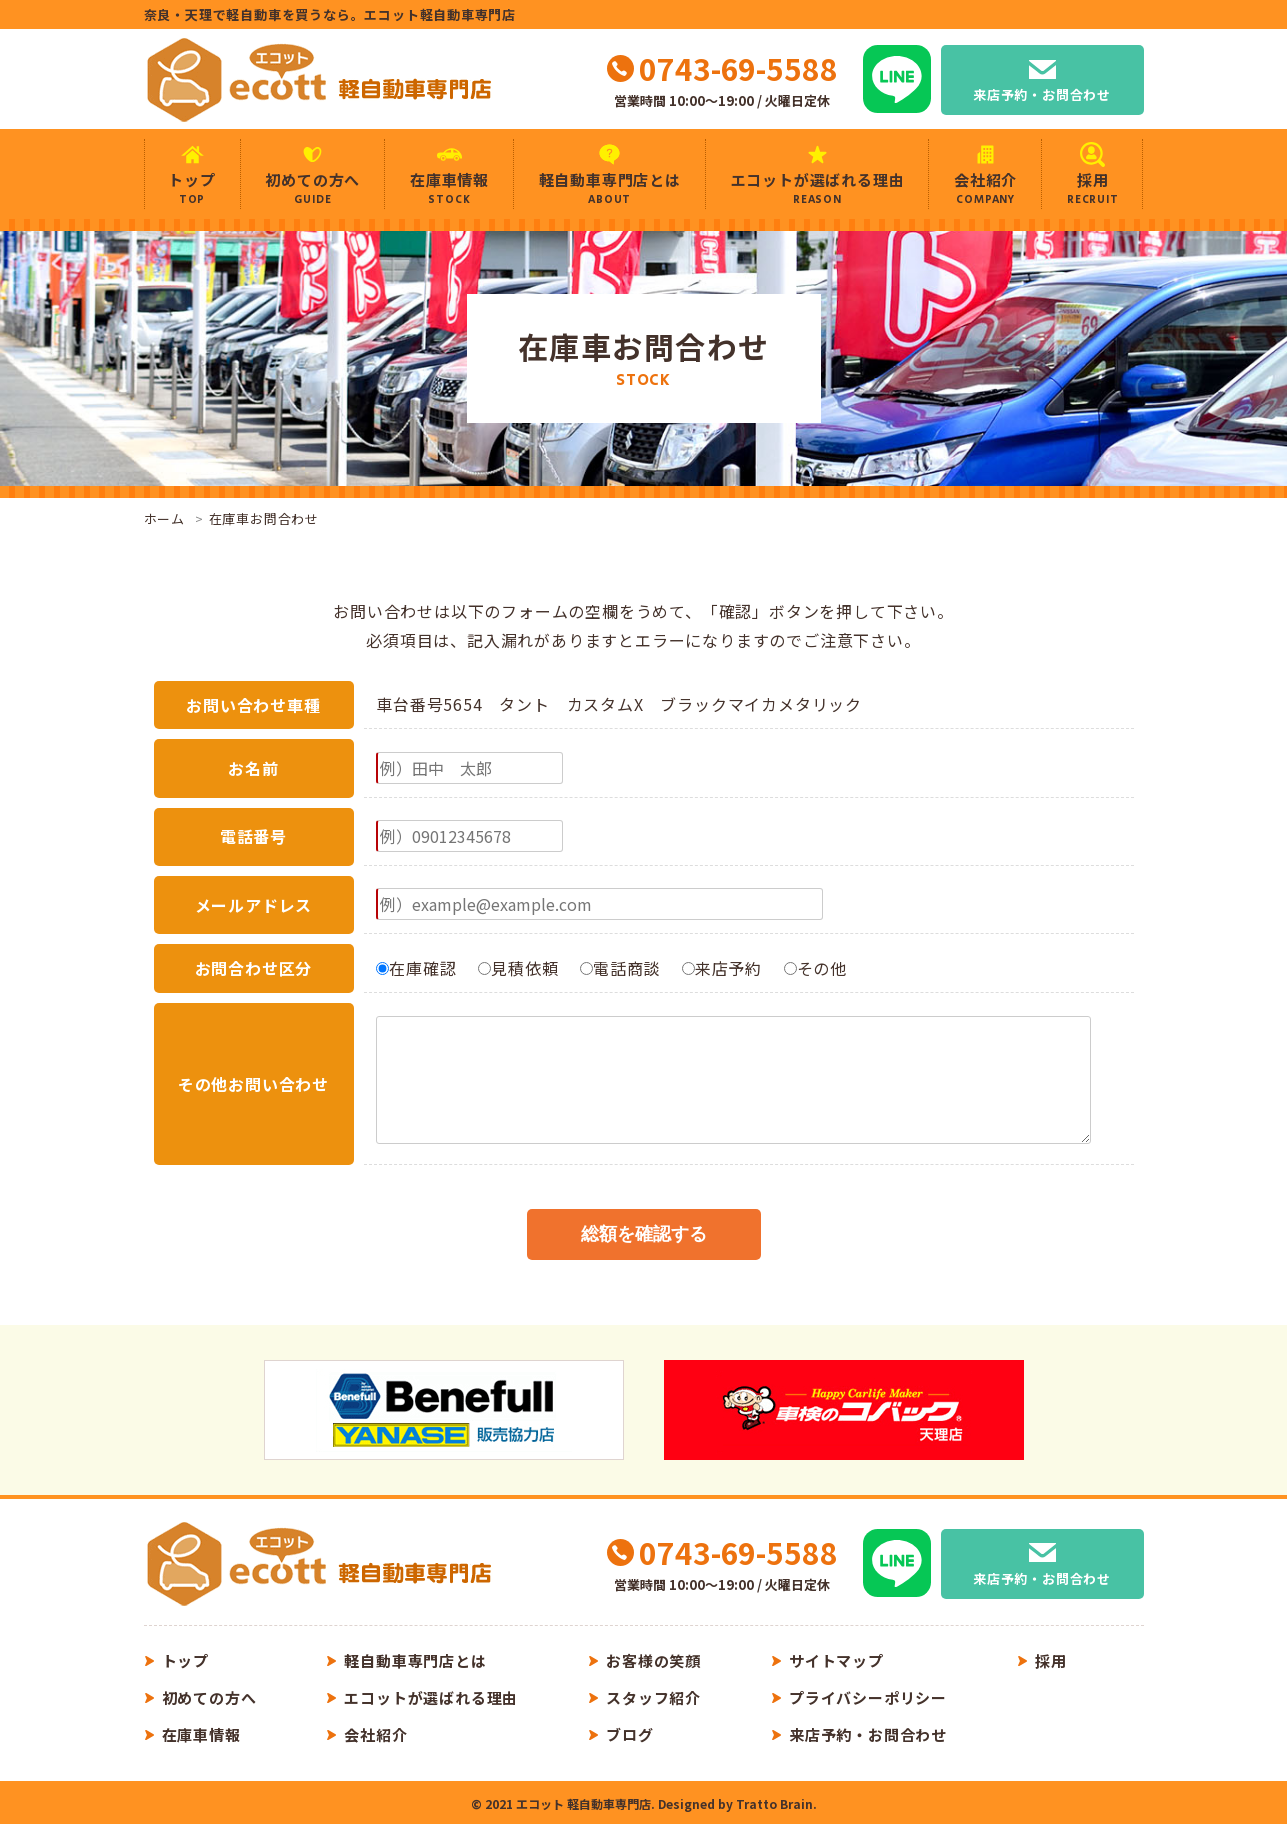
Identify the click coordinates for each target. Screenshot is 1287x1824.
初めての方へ (313, 188)
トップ (192, 188)
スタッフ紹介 (653, 1697)
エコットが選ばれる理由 (818, 188)
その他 (815, 968)
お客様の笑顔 (653, 1660)
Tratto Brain (774, 1803)
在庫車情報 (449, 188)
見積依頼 (518, 968)
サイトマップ (836, 1660)
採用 (1092, 188)
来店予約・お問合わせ (1042, 94)
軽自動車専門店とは (610, 188)
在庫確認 (416, 968)
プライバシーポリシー (868, 1697)
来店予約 (722, 968)
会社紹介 (985, 188)
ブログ (629, 1734)
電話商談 (620, 968)
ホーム (164, 518)
